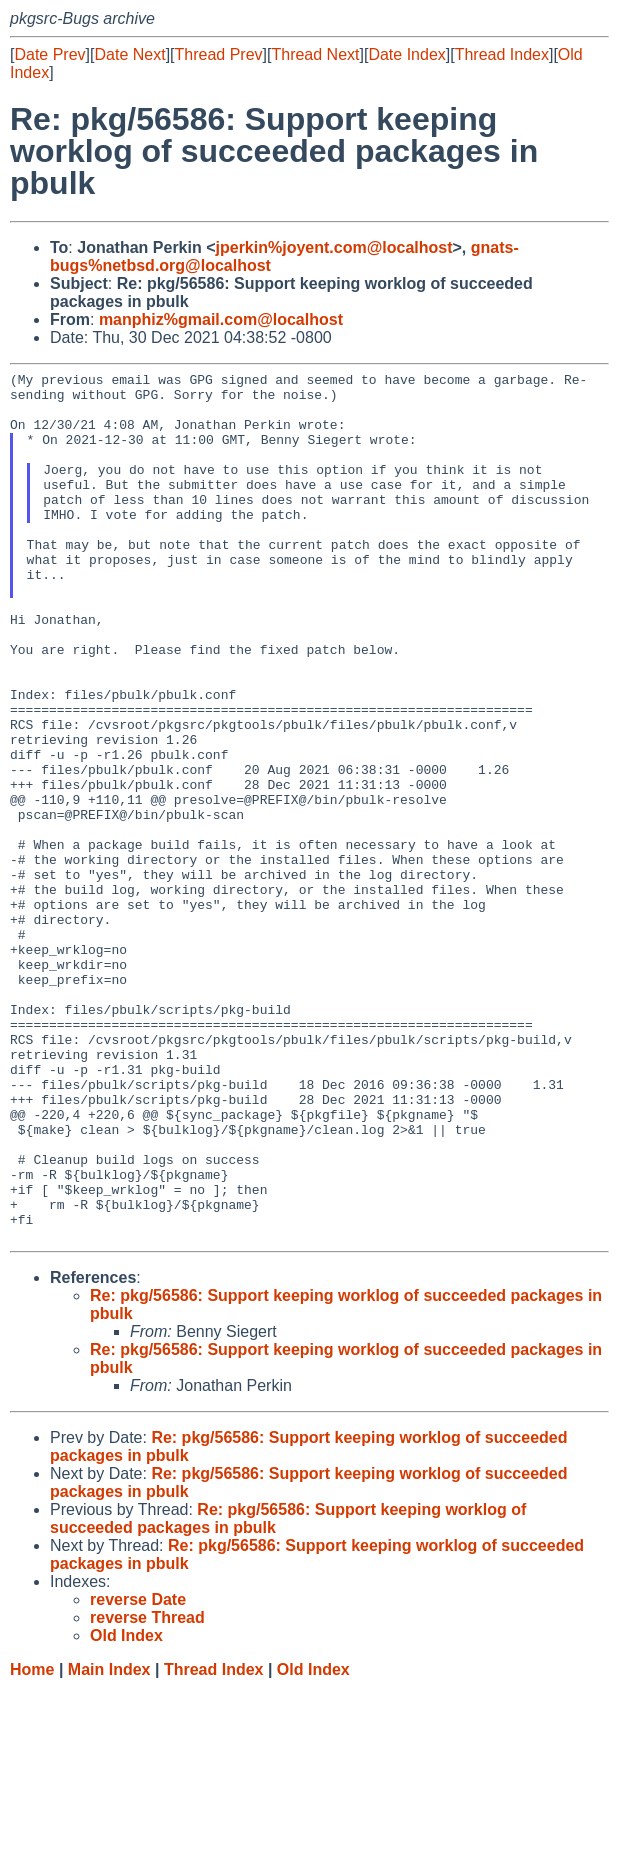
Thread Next (315, 54)
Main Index (109, 1843)
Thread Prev (219, 54)
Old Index (313, 1843)
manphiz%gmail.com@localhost (221, 319)
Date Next (129, 54)
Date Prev (49, 54)
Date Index (406, 54)
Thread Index (502, 54)
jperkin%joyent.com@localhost (334, 247)
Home (32, 1843)
